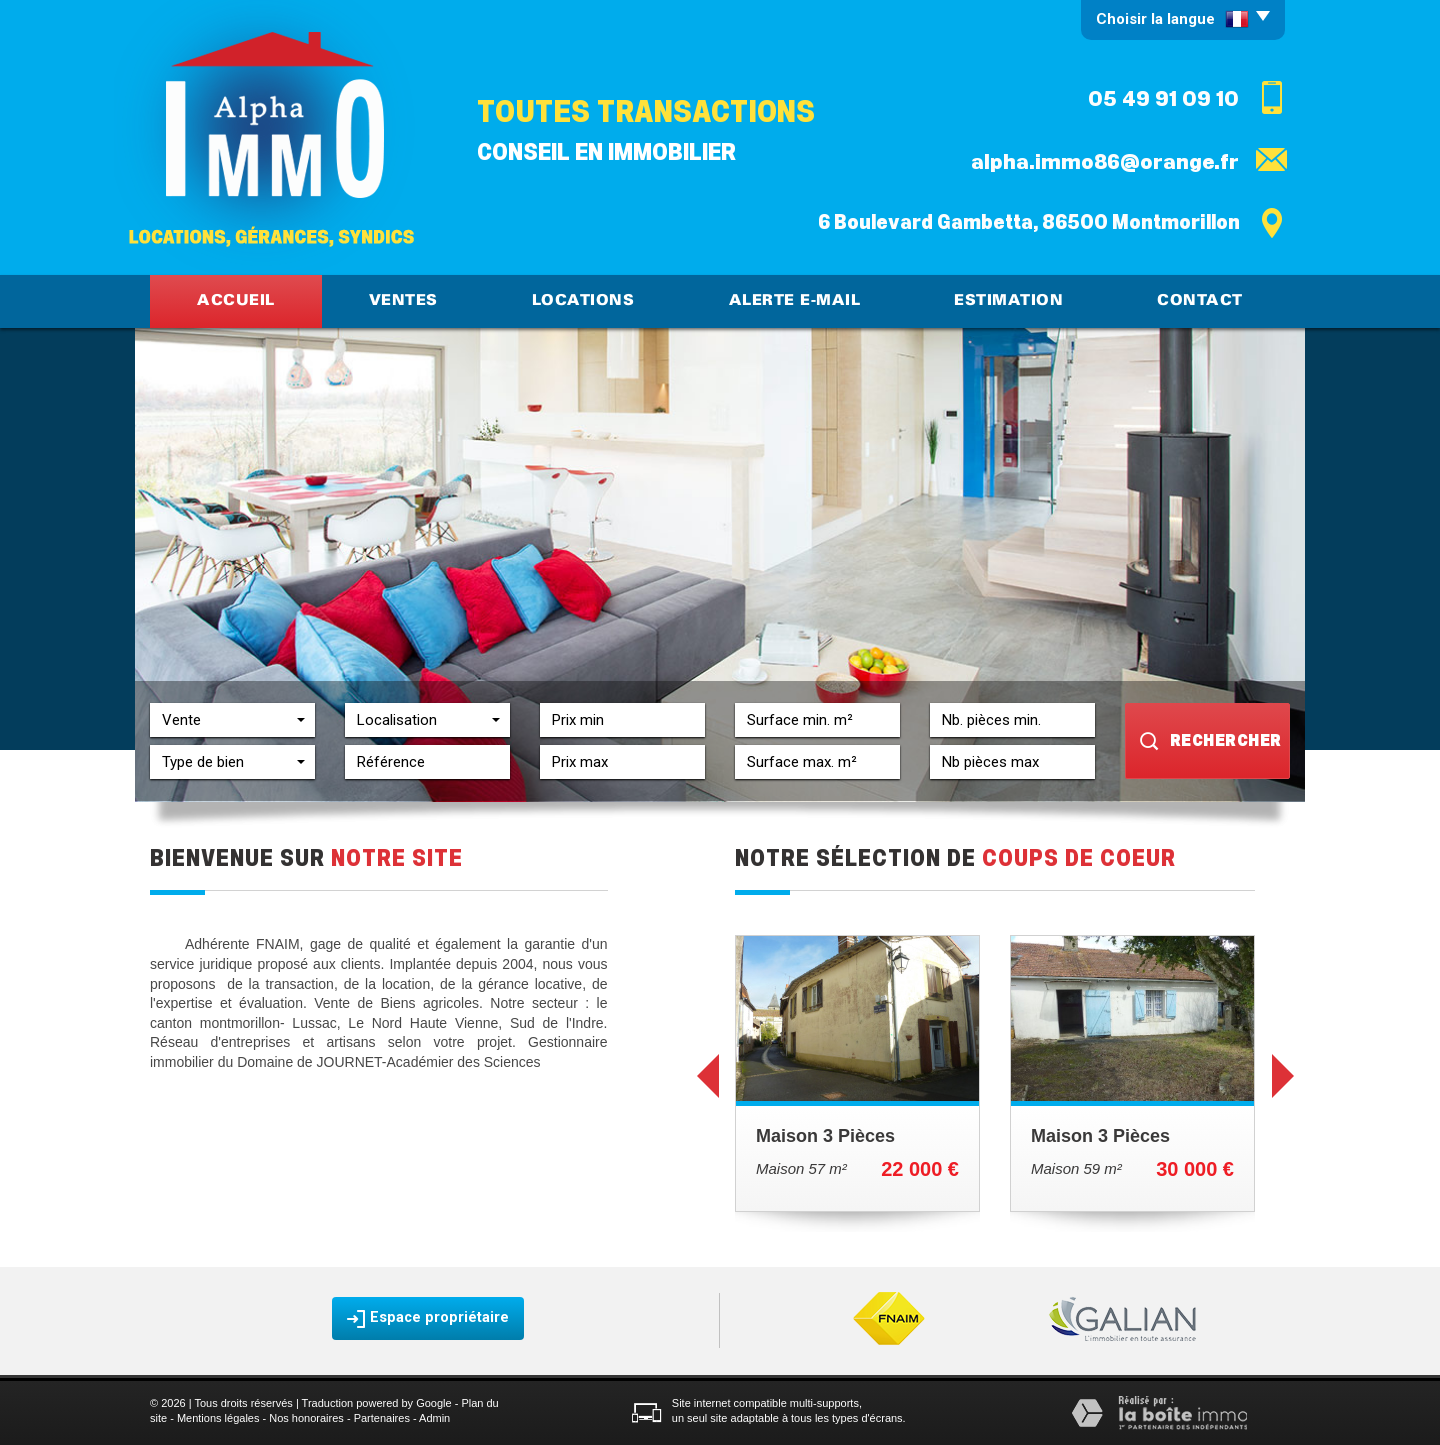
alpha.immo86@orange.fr (1105, 162)
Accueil (236, 300)
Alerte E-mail (795, 300)
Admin (434, 1418)
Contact (1200, 300)
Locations (583, 300)
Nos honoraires (306, 1418)
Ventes (403, 300)
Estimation (1008, 300)
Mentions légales (218, 1418)
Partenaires (382, 1418)
